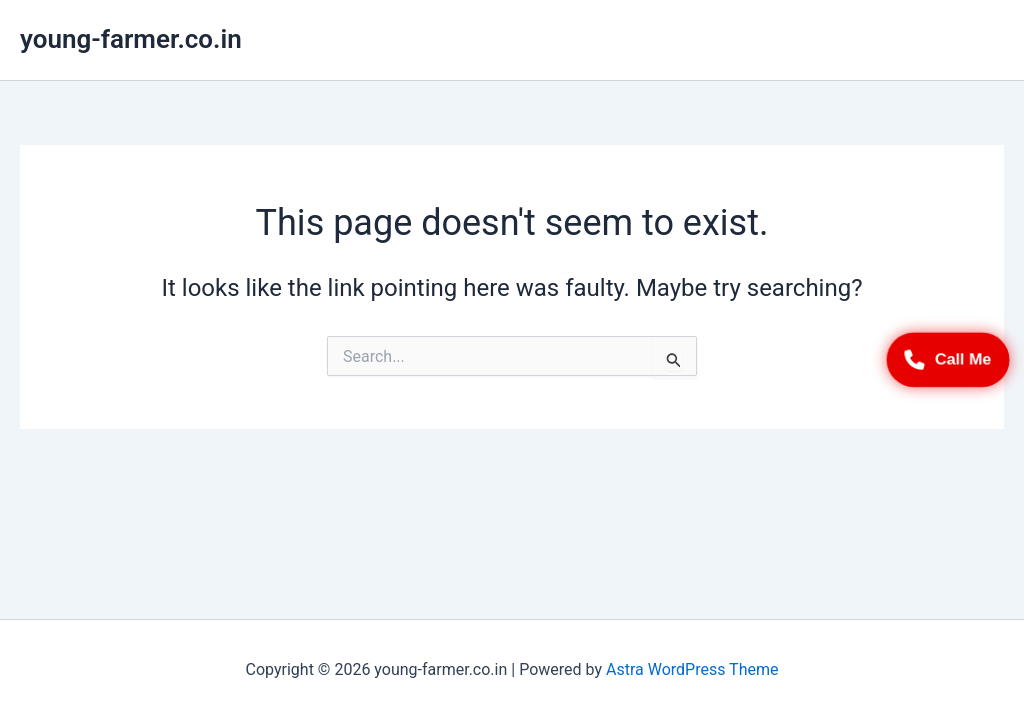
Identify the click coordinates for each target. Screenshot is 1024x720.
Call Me (948, 360)
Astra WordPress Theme (692, 669)
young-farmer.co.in (131, 39)
